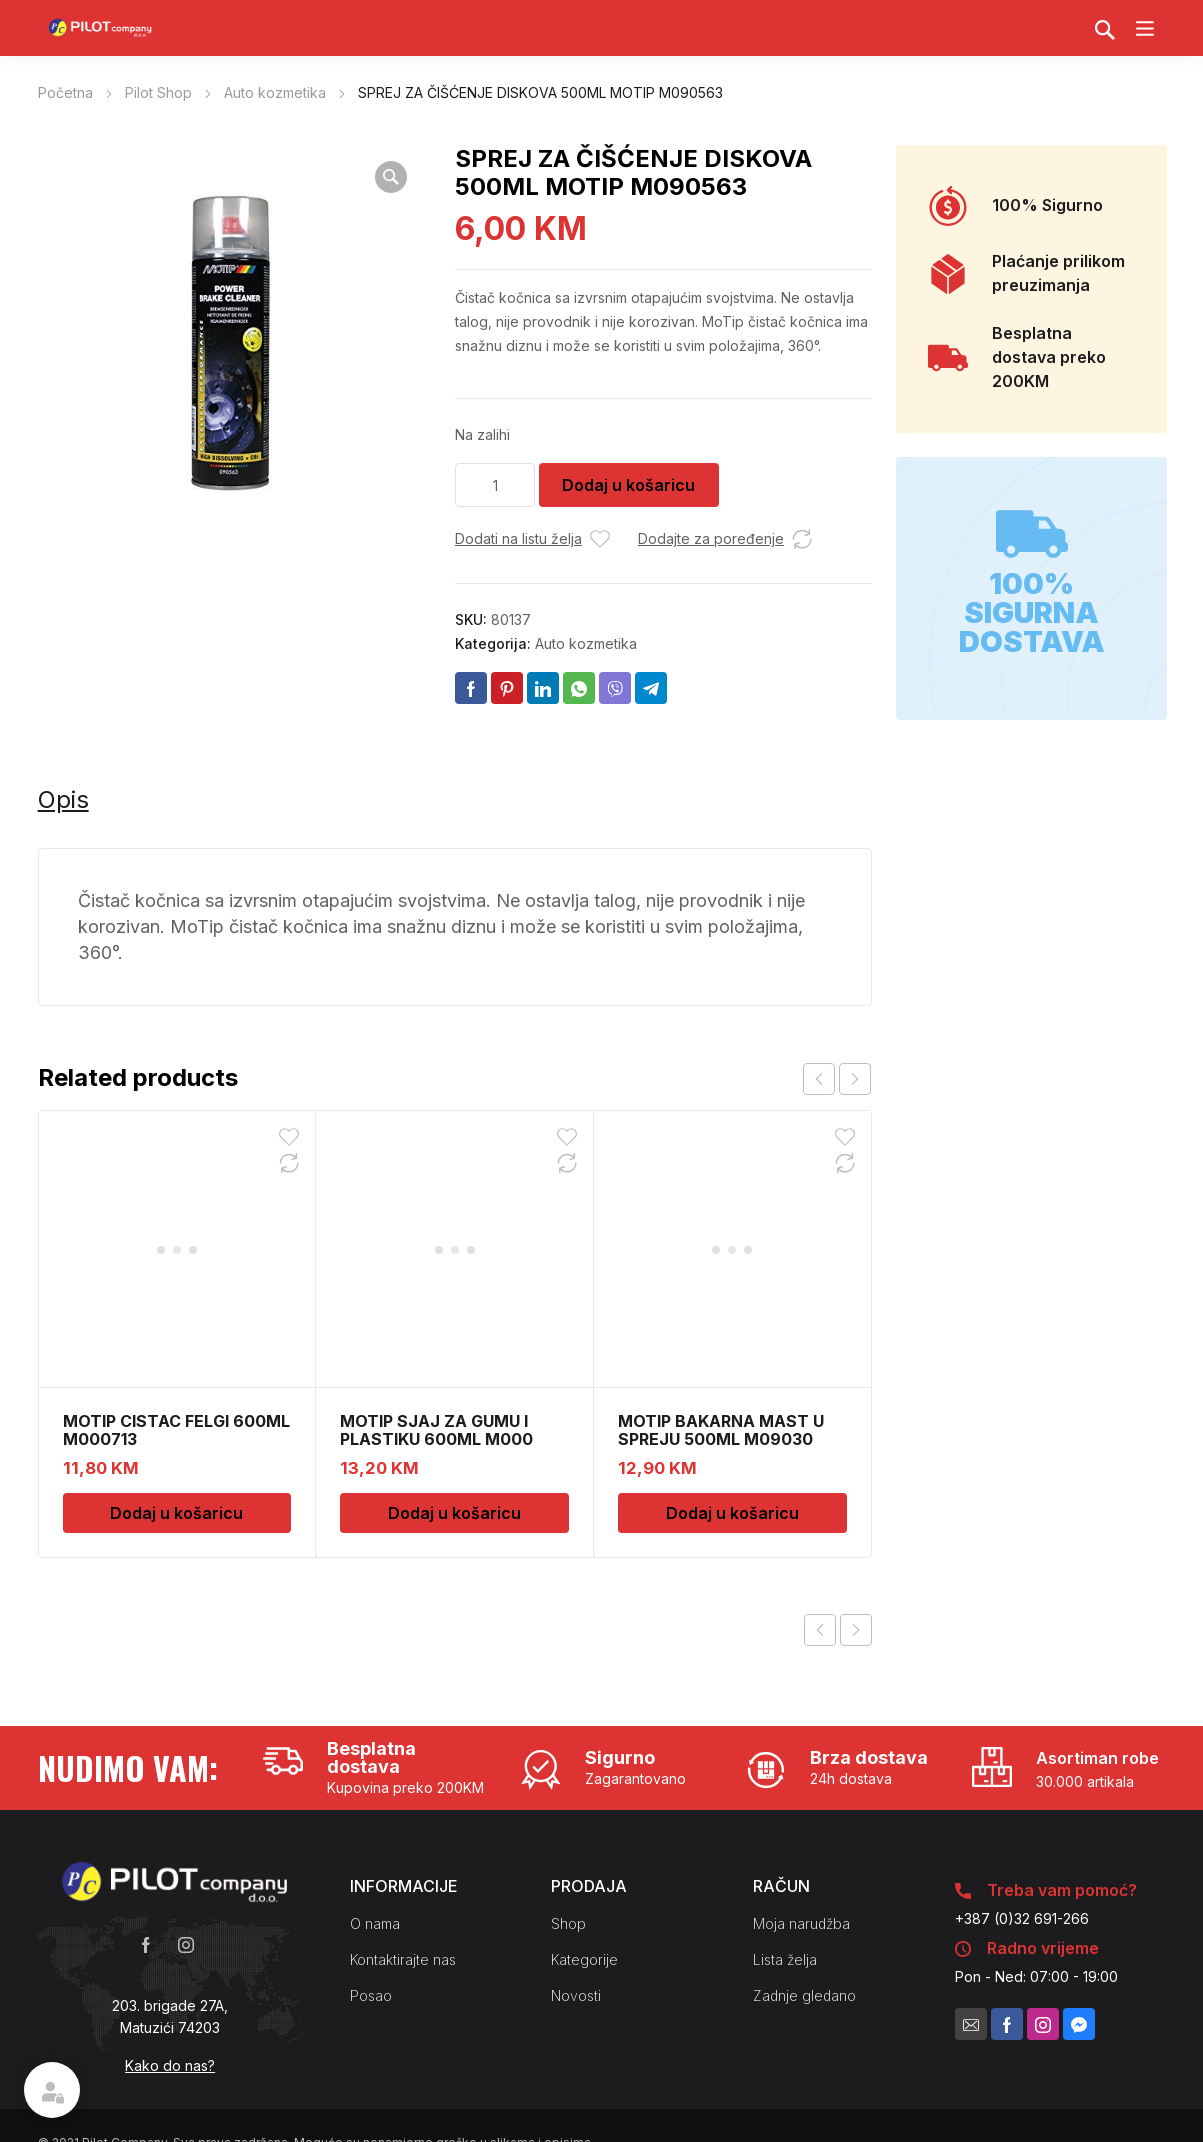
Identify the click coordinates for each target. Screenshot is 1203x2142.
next (855, 1079)
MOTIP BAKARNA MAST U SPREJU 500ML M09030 (721, 1177)
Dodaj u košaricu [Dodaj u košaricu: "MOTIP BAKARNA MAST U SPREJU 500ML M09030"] (732, 1260)
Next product (856, 1630)
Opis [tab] (63, 799)
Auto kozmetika (275, 92)
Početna (65, 92)
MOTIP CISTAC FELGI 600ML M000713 (176, 1177)
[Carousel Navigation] (837, 1079)
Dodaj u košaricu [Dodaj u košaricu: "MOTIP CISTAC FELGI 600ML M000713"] (176, 1260)
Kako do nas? (170, 2065)
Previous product (820, 1630)
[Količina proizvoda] (495, 485)
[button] (391, 177)
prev (819, 1079)
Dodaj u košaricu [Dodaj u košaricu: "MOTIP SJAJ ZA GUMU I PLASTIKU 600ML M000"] (454, 1260)
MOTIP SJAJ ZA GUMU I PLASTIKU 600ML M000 (436, 1177)
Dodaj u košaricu (628, 485)
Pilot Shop (158, 92)
